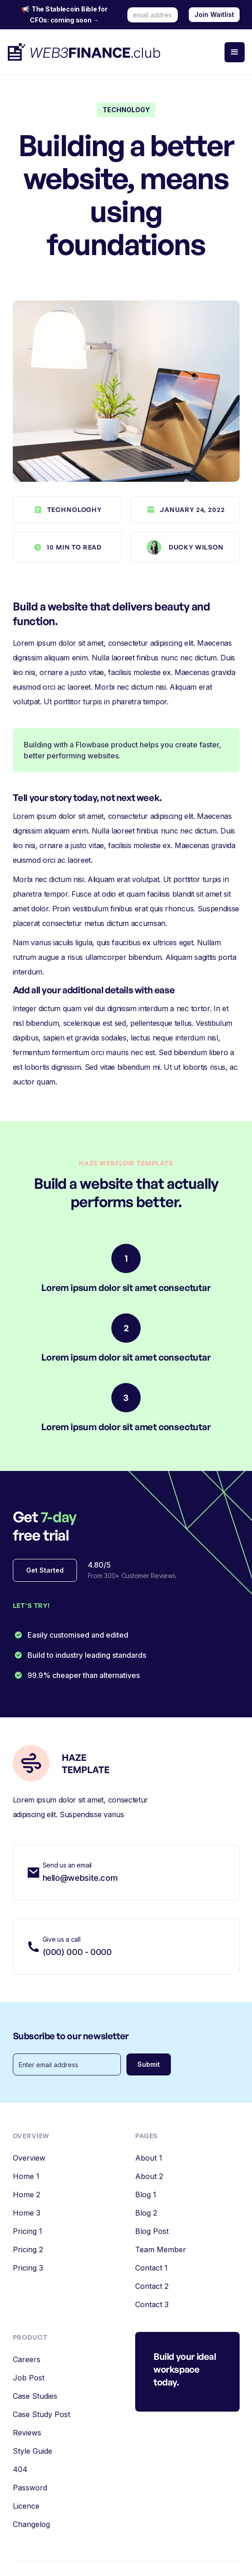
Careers (26, 2359)
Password (30, 2487)
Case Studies (35, 2396)
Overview (29, 2157)
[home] (84, 52)
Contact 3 (152, 2304)
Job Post (28, 2377)
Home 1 (26, 2176)
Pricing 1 (27, 2231)
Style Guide (32, 2451)
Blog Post (152, 2231)
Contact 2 (152, 2286)
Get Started (45, 1570)
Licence (26, 2506)
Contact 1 (151, 2267)
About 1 (148, 2157)
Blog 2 (146, 2212)
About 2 (149, 2176)
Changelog (31, 2524)
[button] (235, 52)
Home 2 (26, 2194)
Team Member (160, 2249)
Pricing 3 (28, 2267)
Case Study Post (41, 2414)
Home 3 (26, 2212)
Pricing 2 (28, 2249)
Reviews (27, 2432)
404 (20, 2469)
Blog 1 (145, 2194)
